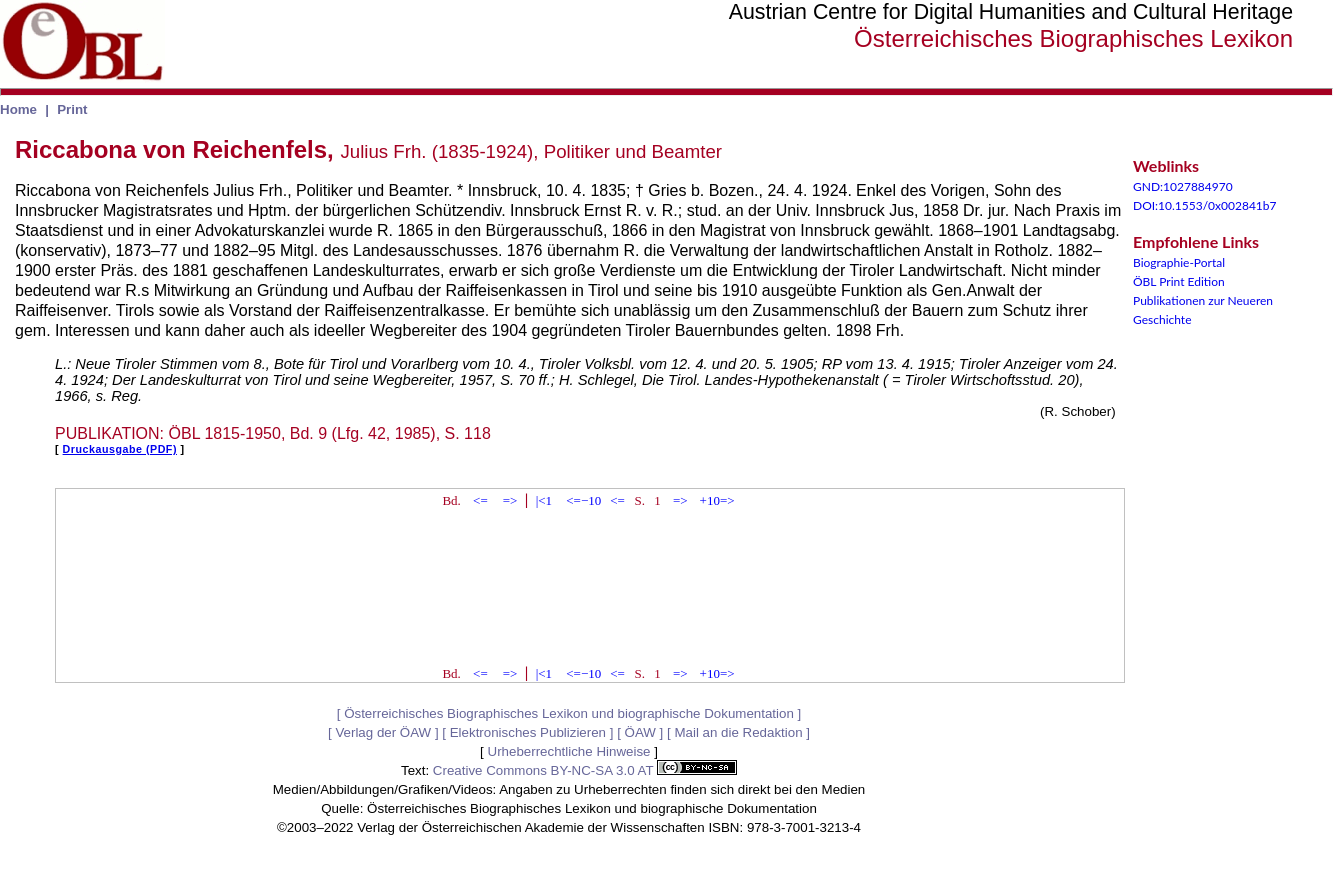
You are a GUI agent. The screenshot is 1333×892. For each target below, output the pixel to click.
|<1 (544, 500)
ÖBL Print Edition (1179, 281)
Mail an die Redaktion (738, 732)
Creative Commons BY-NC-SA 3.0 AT (585, 770)
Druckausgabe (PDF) (120, 449)
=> (510, 500)
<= (480, 500)
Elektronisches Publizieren (528, 732)
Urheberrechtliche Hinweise (569, 751)
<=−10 (583, 500)
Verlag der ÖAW (383, 732)
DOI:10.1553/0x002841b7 (1205, 205)
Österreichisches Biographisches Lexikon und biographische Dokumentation (569, 713)
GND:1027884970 (1183, 186)
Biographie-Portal (1179, 262)
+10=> (717, 500)
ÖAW (640, 732)
